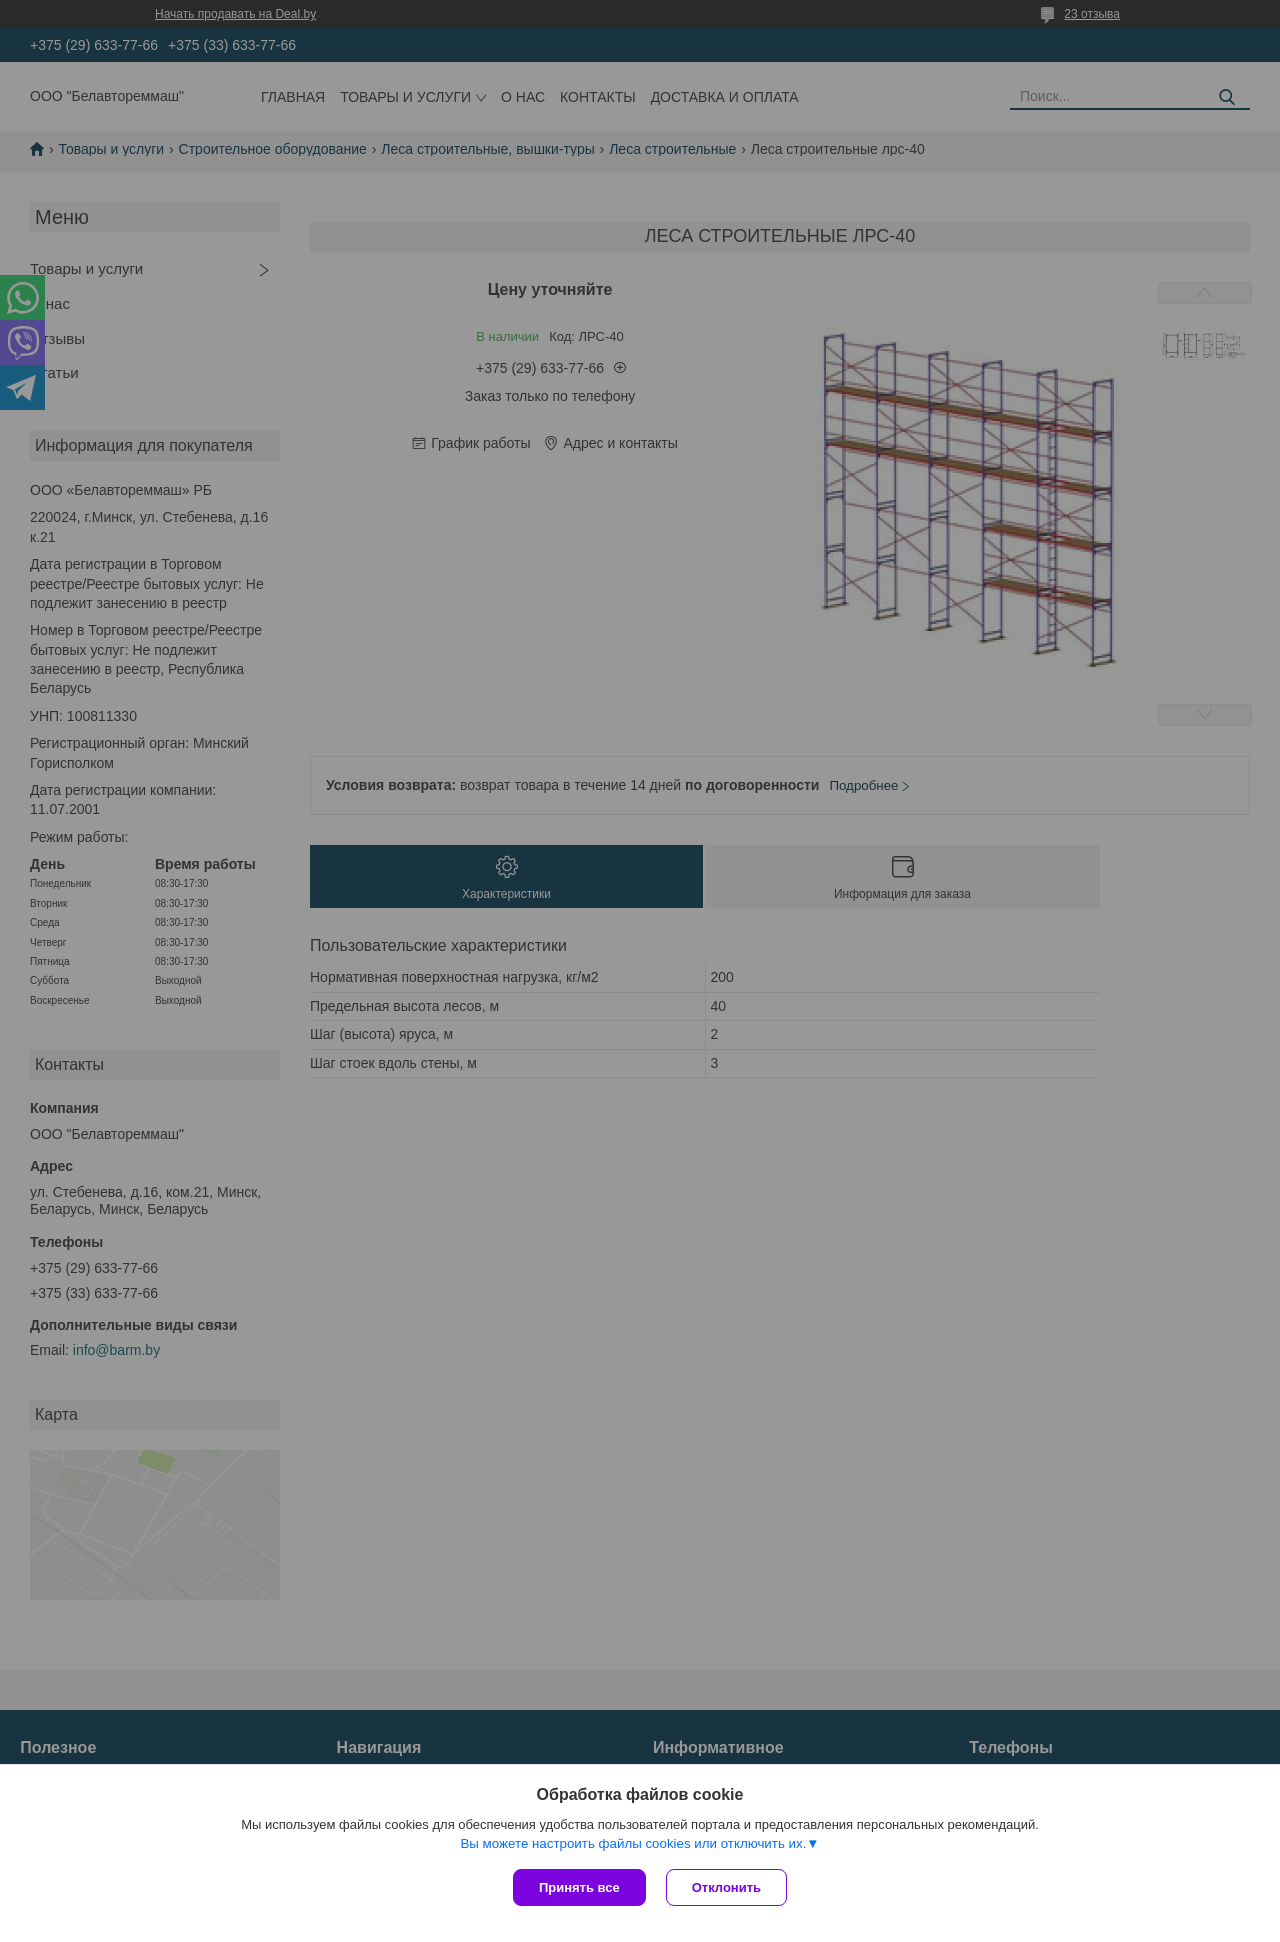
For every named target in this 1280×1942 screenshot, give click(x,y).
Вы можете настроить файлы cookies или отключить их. (633, 1843)
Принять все (579, 1887)
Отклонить (726, 1887)
